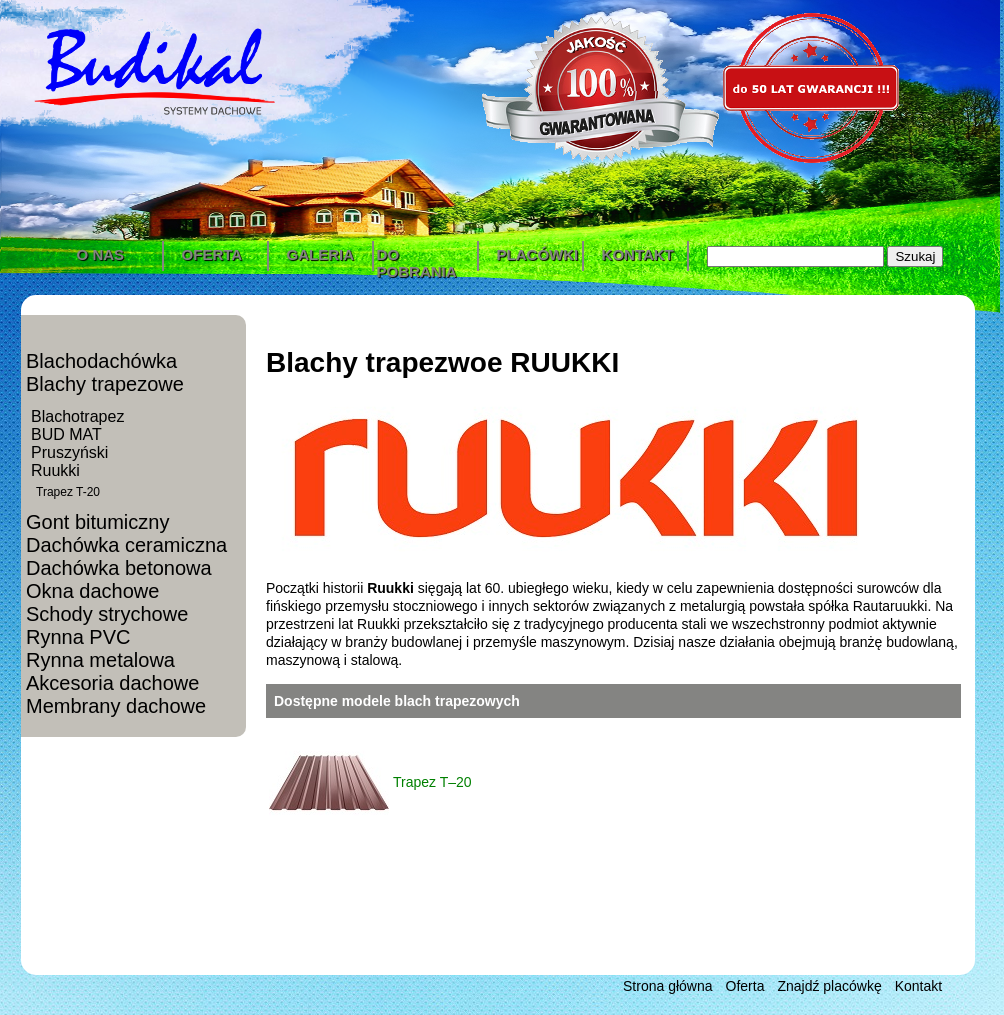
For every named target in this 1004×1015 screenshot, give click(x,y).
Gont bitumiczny (97, 522)
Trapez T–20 (432, 782)
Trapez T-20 (68, 492)
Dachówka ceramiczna (126, 545)
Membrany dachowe (116, 706)
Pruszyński (69, 452)
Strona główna (668, 986)
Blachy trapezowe (105, 384)
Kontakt (918, 986)
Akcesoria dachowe (112, 683)
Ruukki (55, 470)
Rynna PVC (78, 637)
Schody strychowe (107, 614)
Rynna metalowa (100, 660)
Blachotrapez (77, 416)
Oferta (745, 986)
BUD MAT (66, 434)
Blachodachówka (101, 361)
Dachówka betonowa (119, 568)
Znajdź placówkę (829, 986)
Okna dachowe (92, 591)
